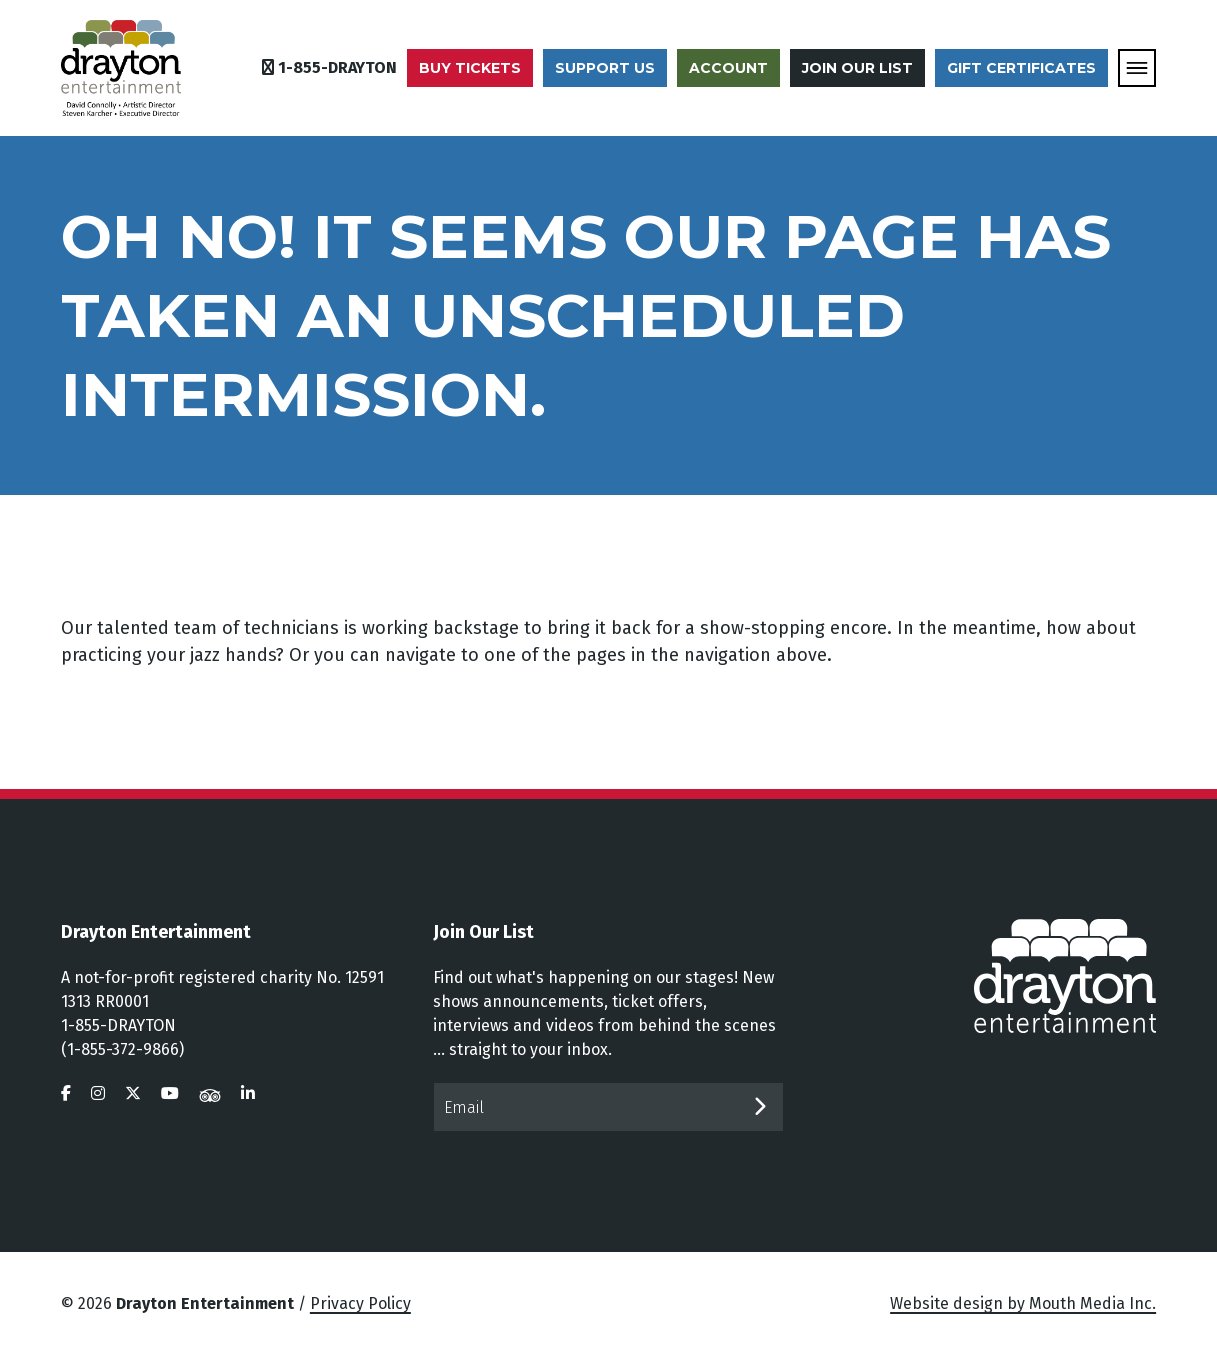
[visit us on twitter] (133, 1093)
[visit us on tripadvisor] (210, 1093)
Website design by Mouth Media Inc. (1023, 1303)
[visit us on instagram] (98, 1093)
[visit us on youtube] (170, 1093)
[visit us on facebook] (66, 1093)
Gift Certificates (1021, 68)
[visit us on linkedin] (248, 1093)
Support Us (605, 68)
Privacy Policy (360, 1303)
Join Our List (857, 68)
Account (728, 68)
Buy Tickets (470, 68)
